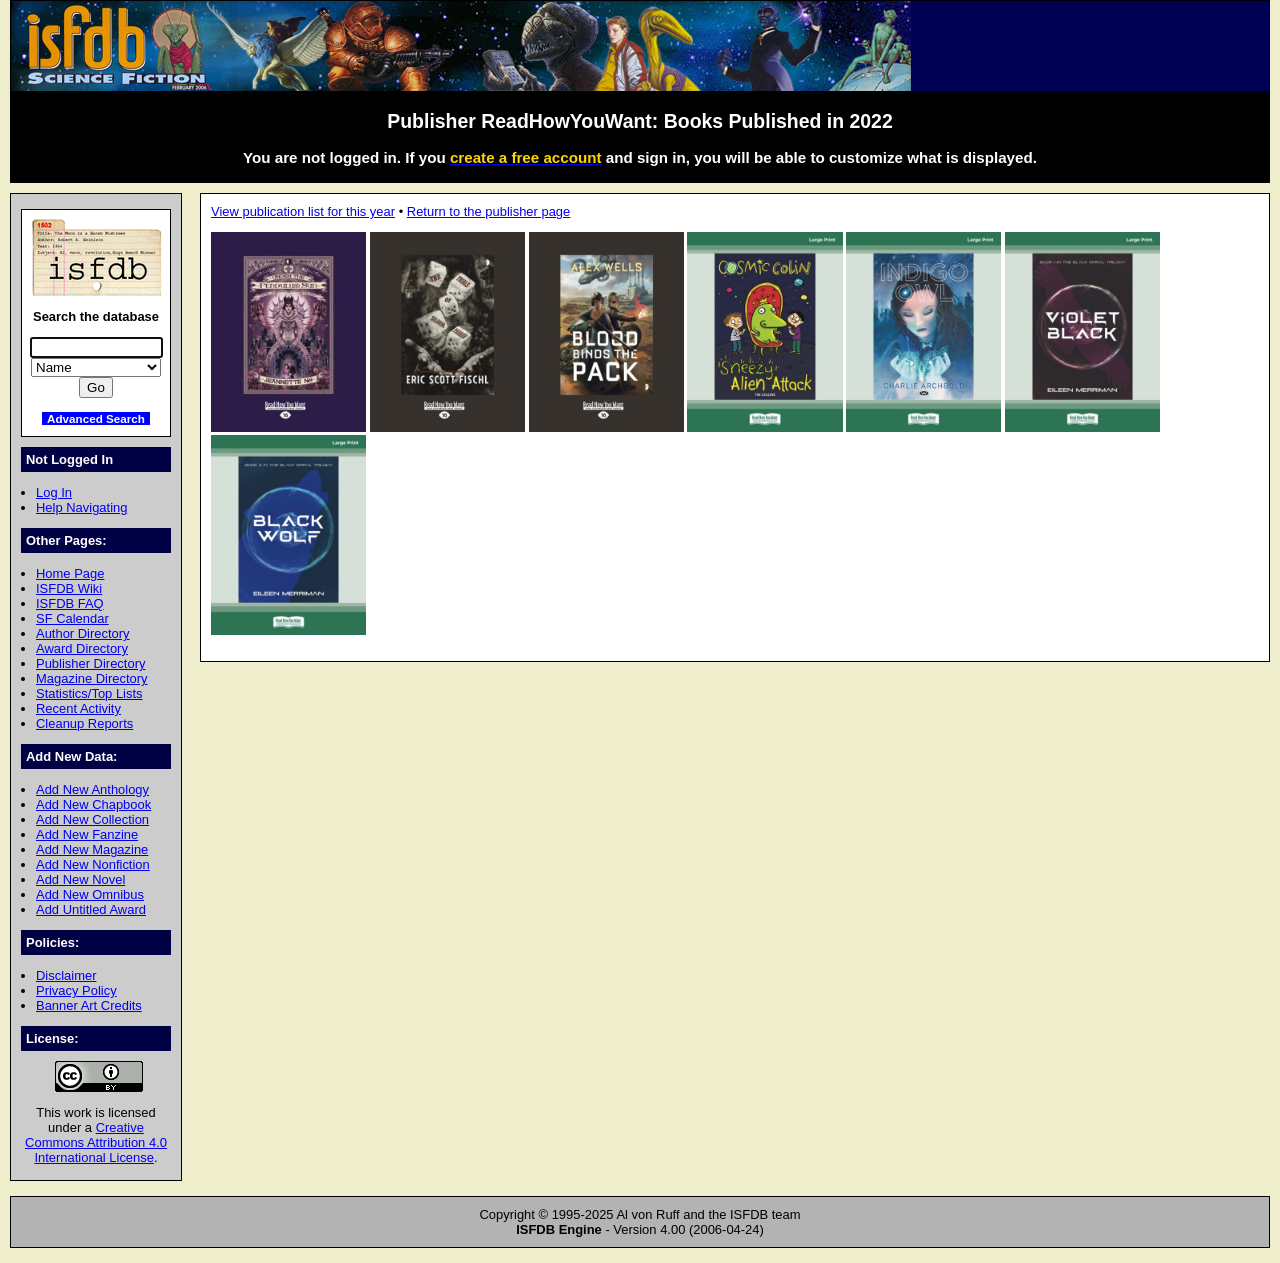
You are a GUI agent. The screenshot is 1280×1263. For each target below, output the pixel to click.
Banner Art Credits (89, 1005)
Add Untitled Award (91, 909)
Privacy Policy (76, 990)
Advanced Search (96, 418)
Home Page (70, 573)
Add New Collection (92, 819)
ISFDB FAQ (70, 603)
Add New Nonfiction (93, 864)
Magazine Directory (92, 678)
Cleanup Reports (84, 723)
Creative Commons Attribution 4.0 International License (96, 1142)
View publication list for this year (303, 211)
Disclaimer (66, 975)
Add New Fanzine (87, 834)
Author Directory (83, 633)
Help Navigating (81, 507)
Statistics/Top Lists (89, 693)
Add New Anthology (92, 789)
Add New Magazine (92, 849)
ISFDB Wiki (69, 588)
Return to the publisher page (488, 211)
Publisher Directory (90, 663)
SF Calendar (72, 618)
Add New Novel (80, 879)
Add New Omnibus (90, 894)
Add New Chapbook (93, 804)
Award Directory (82, 648)
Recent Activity (78, 708)
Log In (54, 492)
